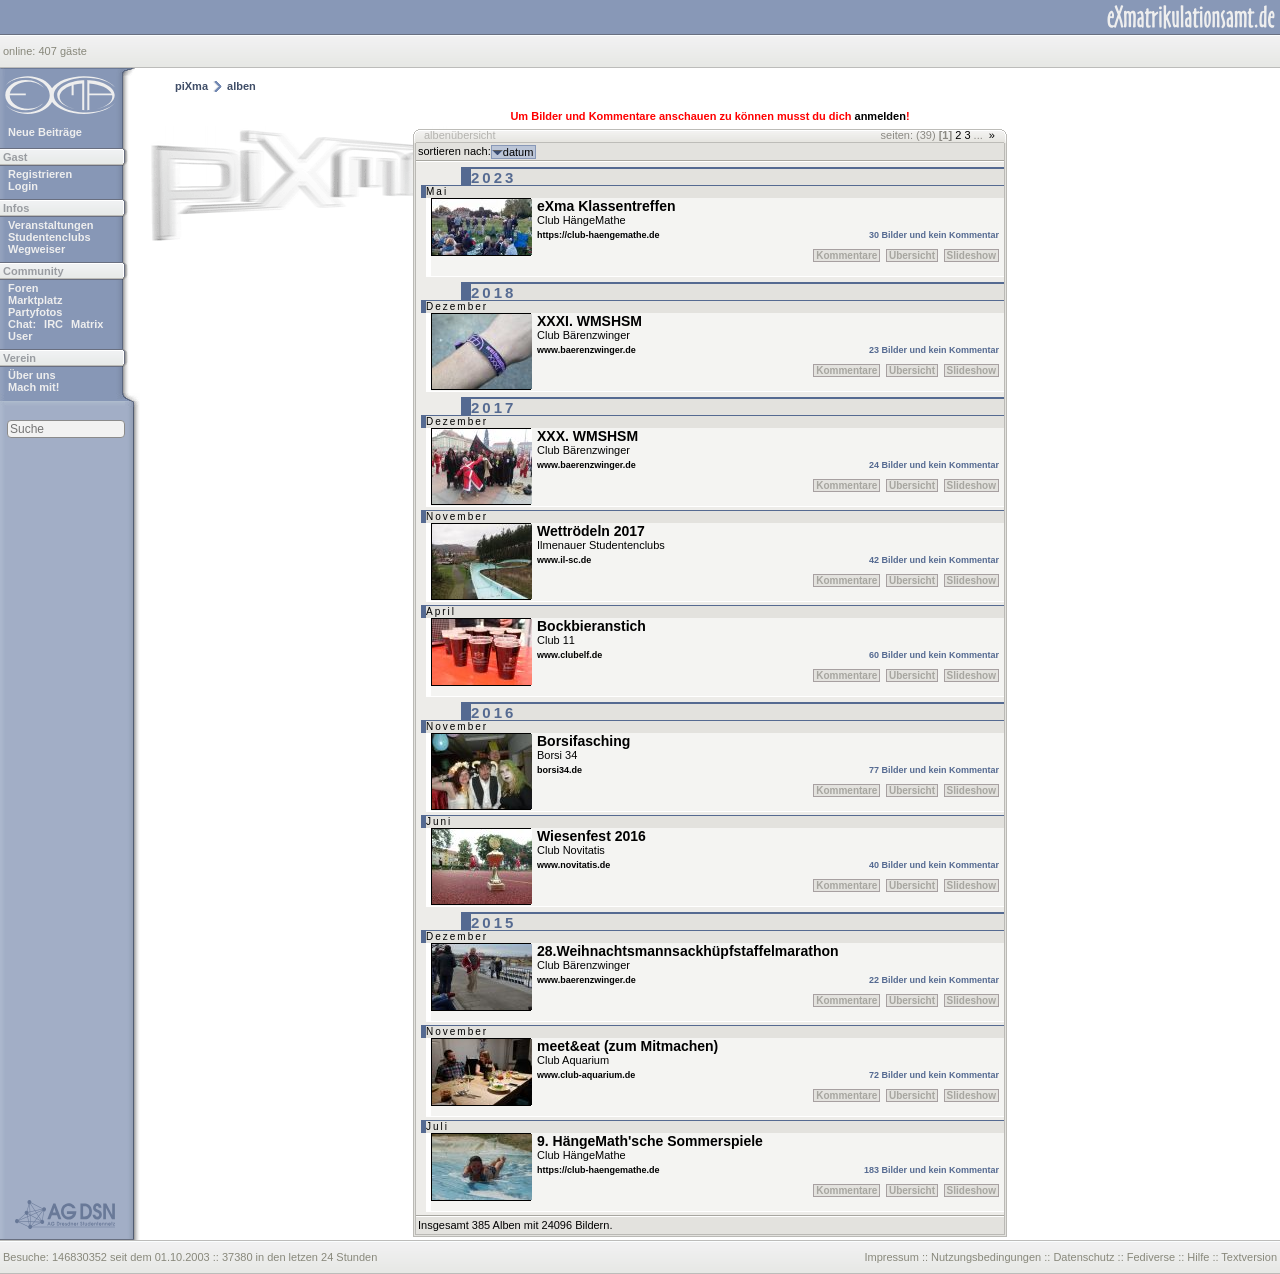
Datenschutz (1083, 1257)
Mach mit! (33, 387)
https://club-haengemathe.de (598, 235)
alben (241, 86)
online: (20, 51)
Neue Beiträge (45, 132)
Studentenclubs (49, 237)
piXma (191, 86)
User (20, 336)
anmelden (880, 116)
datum (518, 152)
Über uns (32, 375)
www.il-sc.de (564, 560)
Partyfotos (35, 312)
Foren (23, 288)
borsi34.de (559, 770)
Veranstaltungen (51, 225)
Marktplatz (35, 300)
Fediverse (1151, 1257)
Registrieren (40, 174)
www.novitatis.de (573, 865)
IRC (53, 324)
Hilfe (1198, 1257)
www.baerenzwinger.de (586, 350)
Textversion (1249, 1257)
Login (23, 186)
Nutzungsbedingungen (986, 1257)
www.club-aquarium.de (586, 1075)
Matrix (87, 324)
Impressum (891, 1257)
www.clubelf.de (569, 655)
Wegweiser (36, 249)
